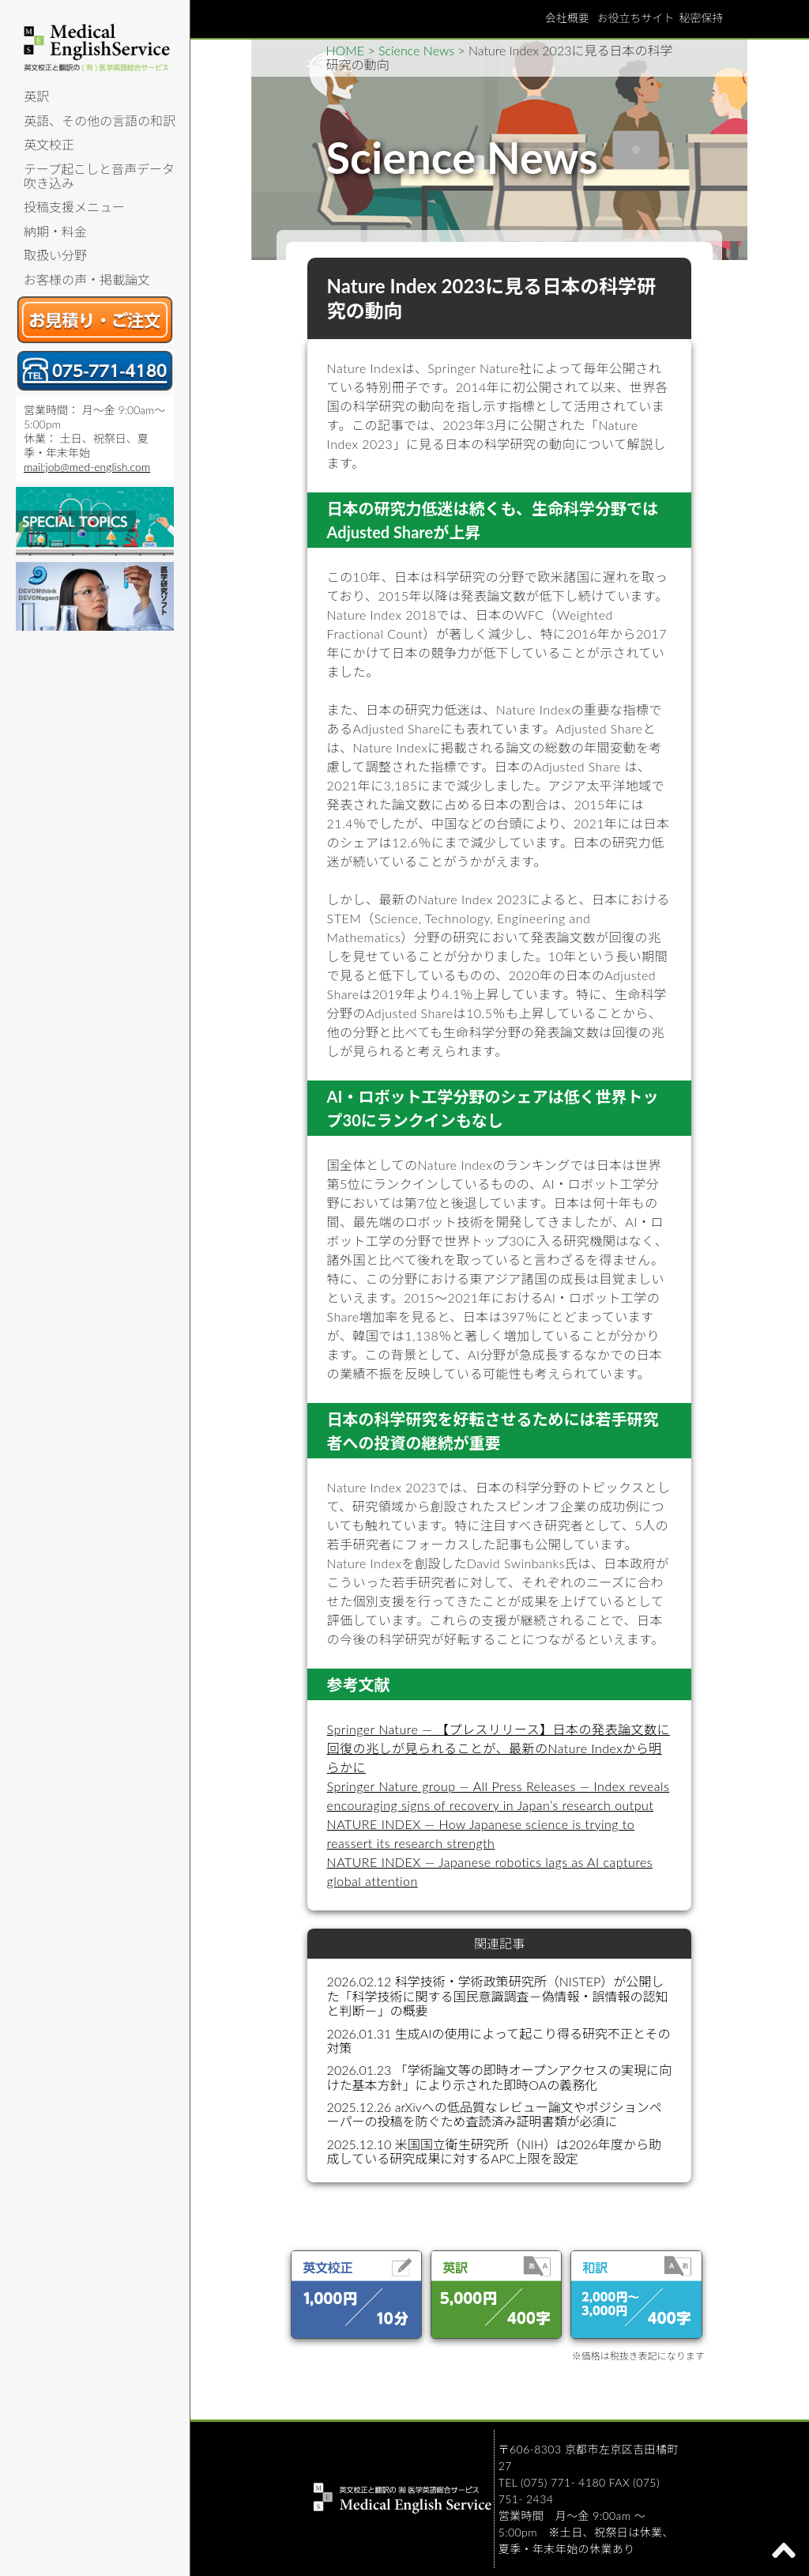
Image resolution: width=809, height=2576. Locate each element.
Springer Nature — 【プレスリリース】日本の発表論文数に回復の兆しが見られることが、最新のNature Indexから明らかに (498, 1748)
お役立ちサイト (636, 18)
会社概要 (567, 18)
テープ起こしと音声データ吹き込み (99, 175)
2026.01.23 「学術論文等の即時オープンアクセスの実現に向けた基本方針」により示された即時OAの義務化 (499, 2076)
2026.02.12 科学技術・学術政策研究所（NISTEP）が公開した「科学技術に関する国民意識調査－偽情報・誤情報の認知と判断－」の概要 (497, 1996)
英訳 (36, 96)
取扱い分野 (55, 254)
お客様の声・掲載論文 (87, 279)
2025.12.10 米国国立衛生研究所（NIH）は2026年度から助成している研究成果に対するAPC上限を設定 (494, 2151)
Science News (416, 50)
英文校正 (49, 144)
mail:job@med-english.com (87, 466)
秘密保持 (701, 18)
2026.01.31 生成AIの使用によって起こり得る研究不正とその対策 (499, 2040)
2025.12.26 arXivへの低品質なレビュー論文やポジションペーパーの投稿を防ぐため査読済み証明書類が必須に (494, 2114)
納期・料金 (55, 231)
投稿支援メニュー (74, 206)
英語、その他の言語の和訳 (99, 120)
